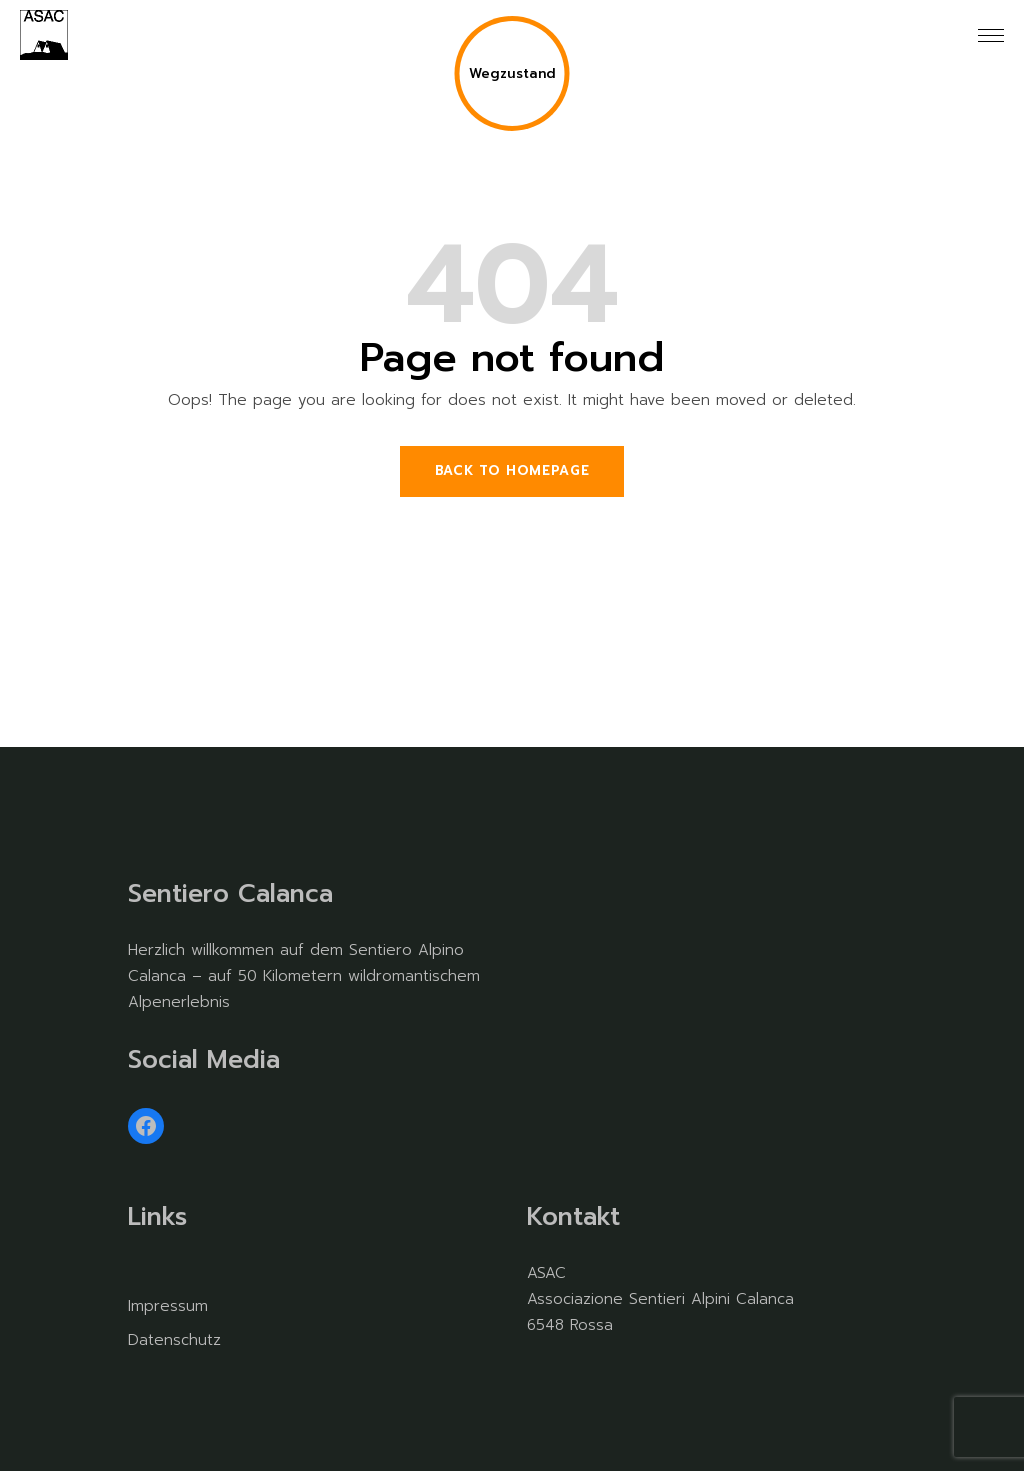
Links (157, 1217)
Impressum (168, 1306)
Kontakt (573, 1217)
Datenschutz (174, 1340)
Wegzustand (512, 73)
